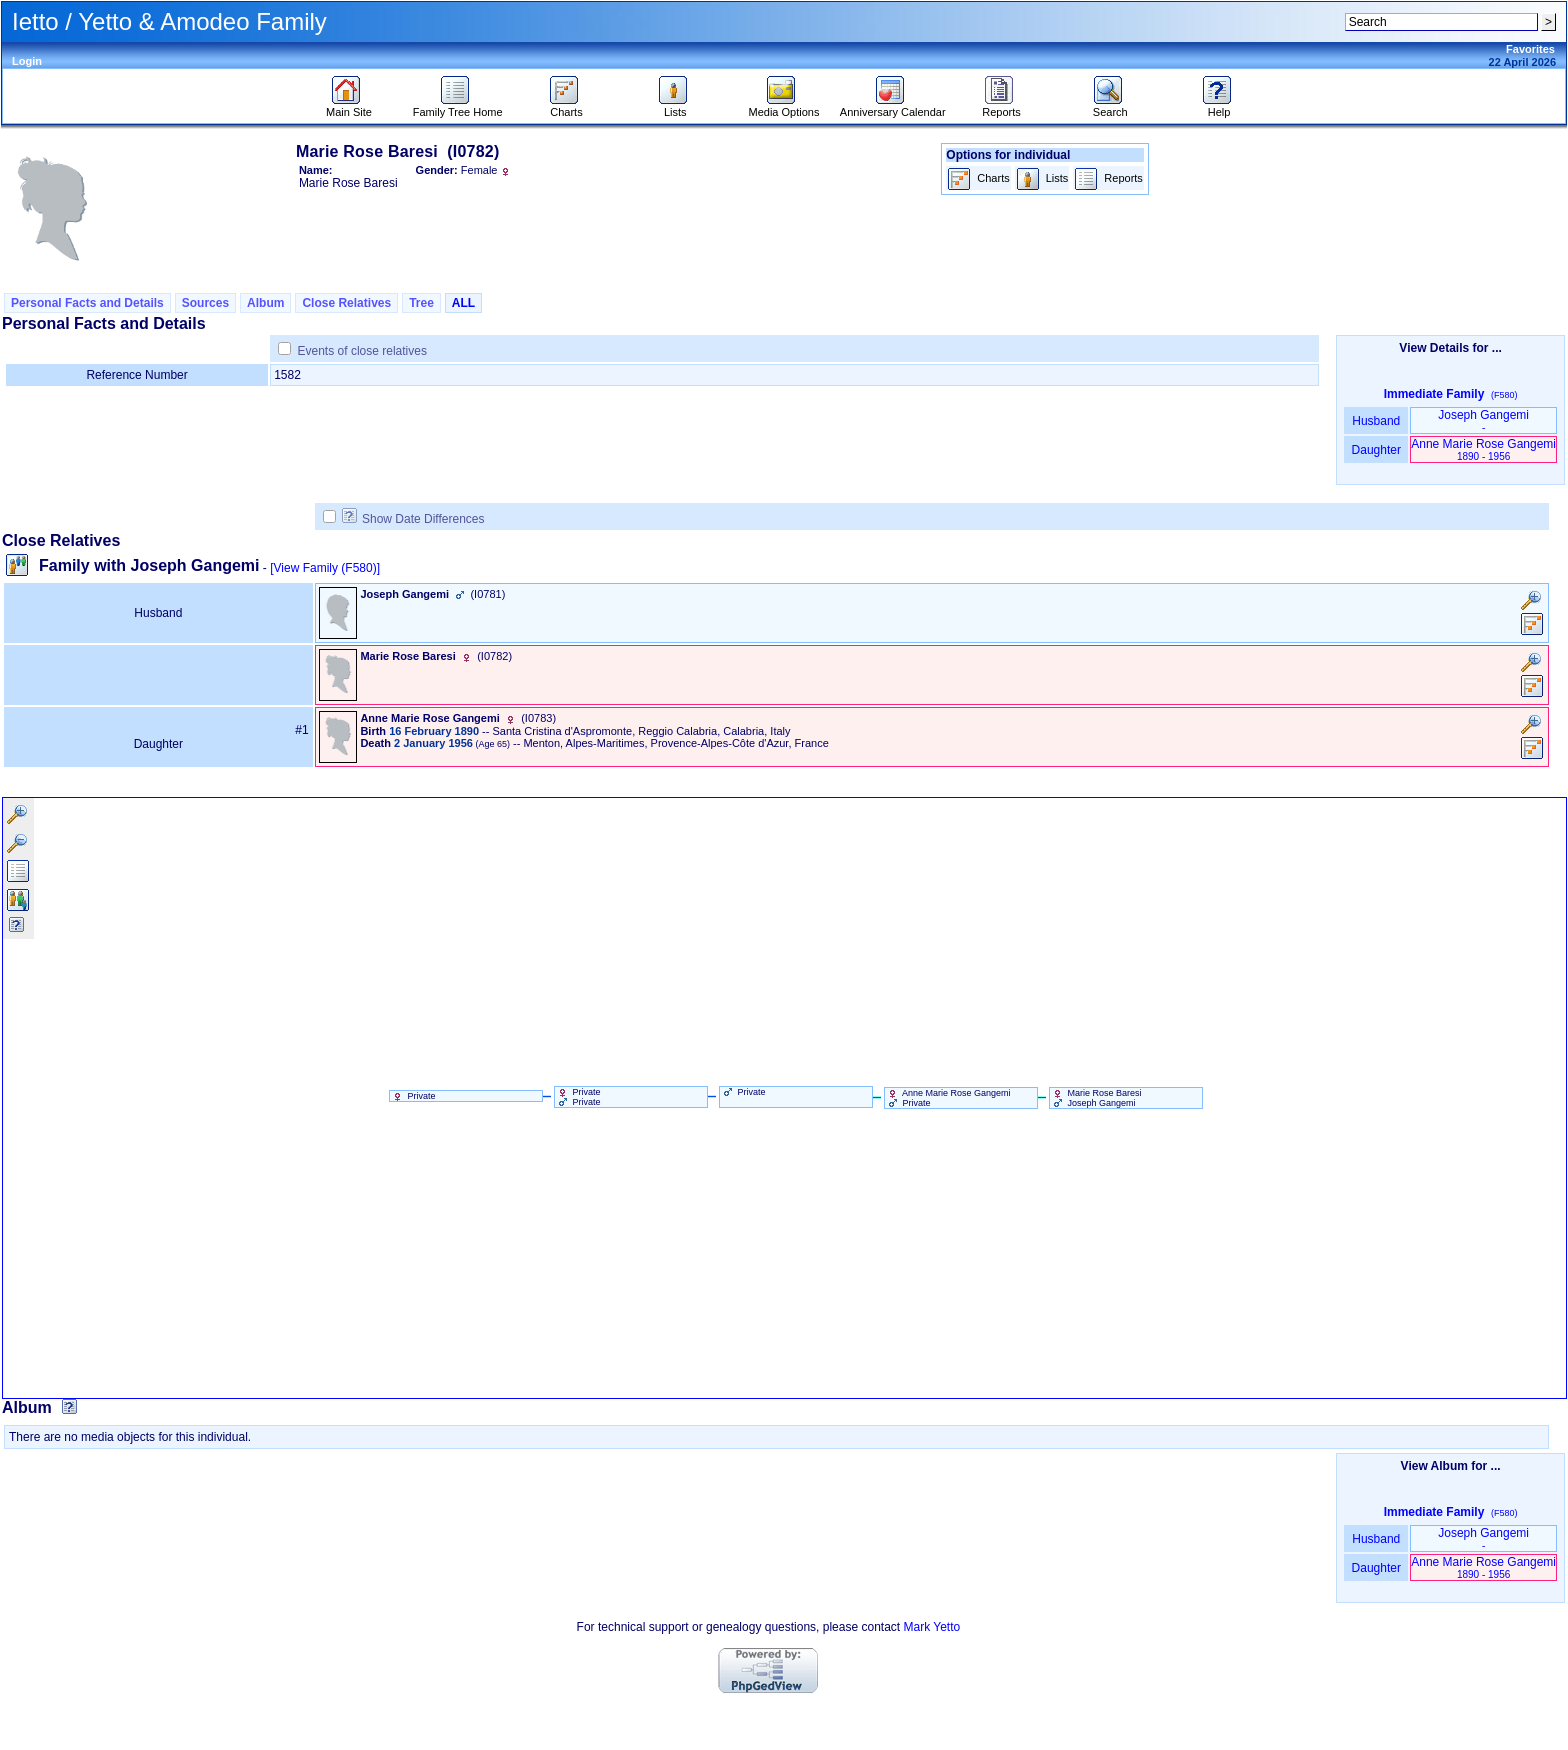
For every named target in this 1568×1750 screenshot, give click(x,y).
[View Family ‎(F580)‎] (325, 568)
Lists (675, 107)
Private (413, 1096)
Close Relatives (346, 303)
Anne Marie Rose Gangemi (1483, 449)
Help (1219, 107)
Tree (421, 303)
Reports (1001, 107)
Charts (566, 107)
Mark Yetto (931, 1627)
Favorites (1530, 49)
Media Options (784, 107)
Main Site (349, 107)
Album (265, 303)
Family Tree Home (458, 107)
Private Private (578, 1097)
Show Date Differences (413, 519)
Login (27, 61)
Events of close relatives (362, 351)
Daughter (1376, 450)
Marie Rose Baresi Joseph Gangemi (1096, 1098)
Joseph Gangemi (1483, 420)
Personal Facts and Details (87, 303)
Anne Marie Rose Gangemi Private (948, 1098)
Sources (205, 303)
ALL (463, 303)
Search (1110, 107)
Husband (1376, 421)
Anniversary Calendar (893, 107)
